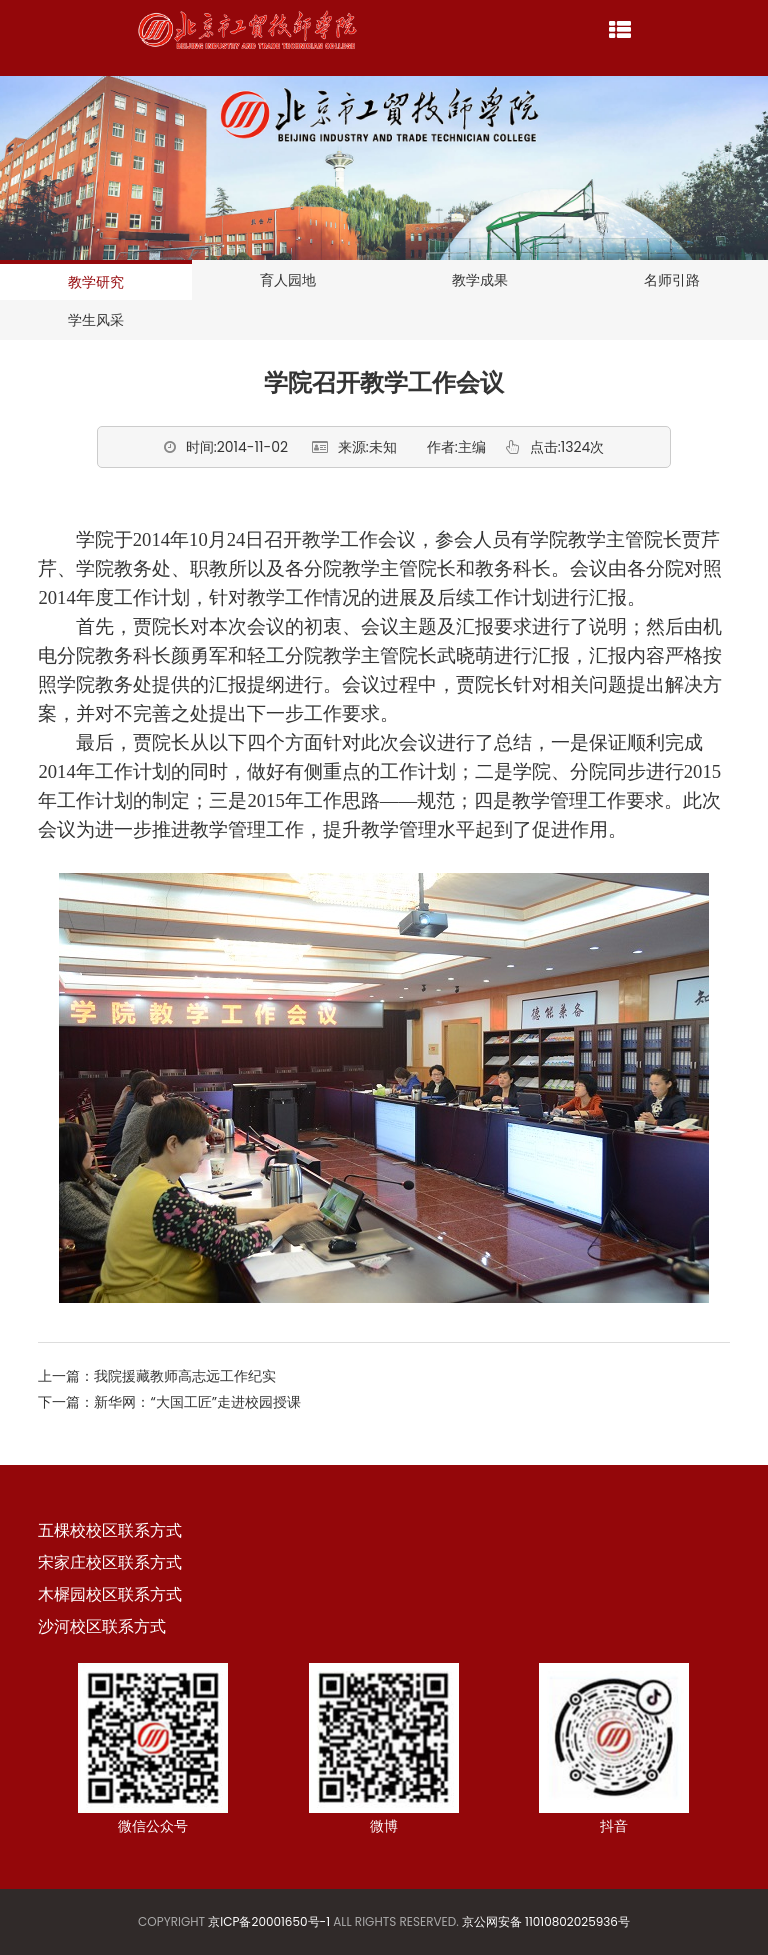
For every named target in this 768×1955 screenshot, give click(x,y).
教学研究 (96, 282)
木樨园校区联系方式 (110, 1594)
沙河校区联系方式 (102, 1626)
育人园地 (288, 280)
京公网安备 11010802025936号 (546, 1921)
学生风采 (96, 320)
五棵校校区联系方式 (110, 1530)
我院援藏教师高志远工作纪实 (185, 1376)
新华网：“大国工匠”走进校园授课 (197, 1402)
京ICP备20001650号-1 (269, 1921)
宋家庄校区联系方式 (110, 1562)
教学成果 (480, 280)
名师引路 (672, 280)
